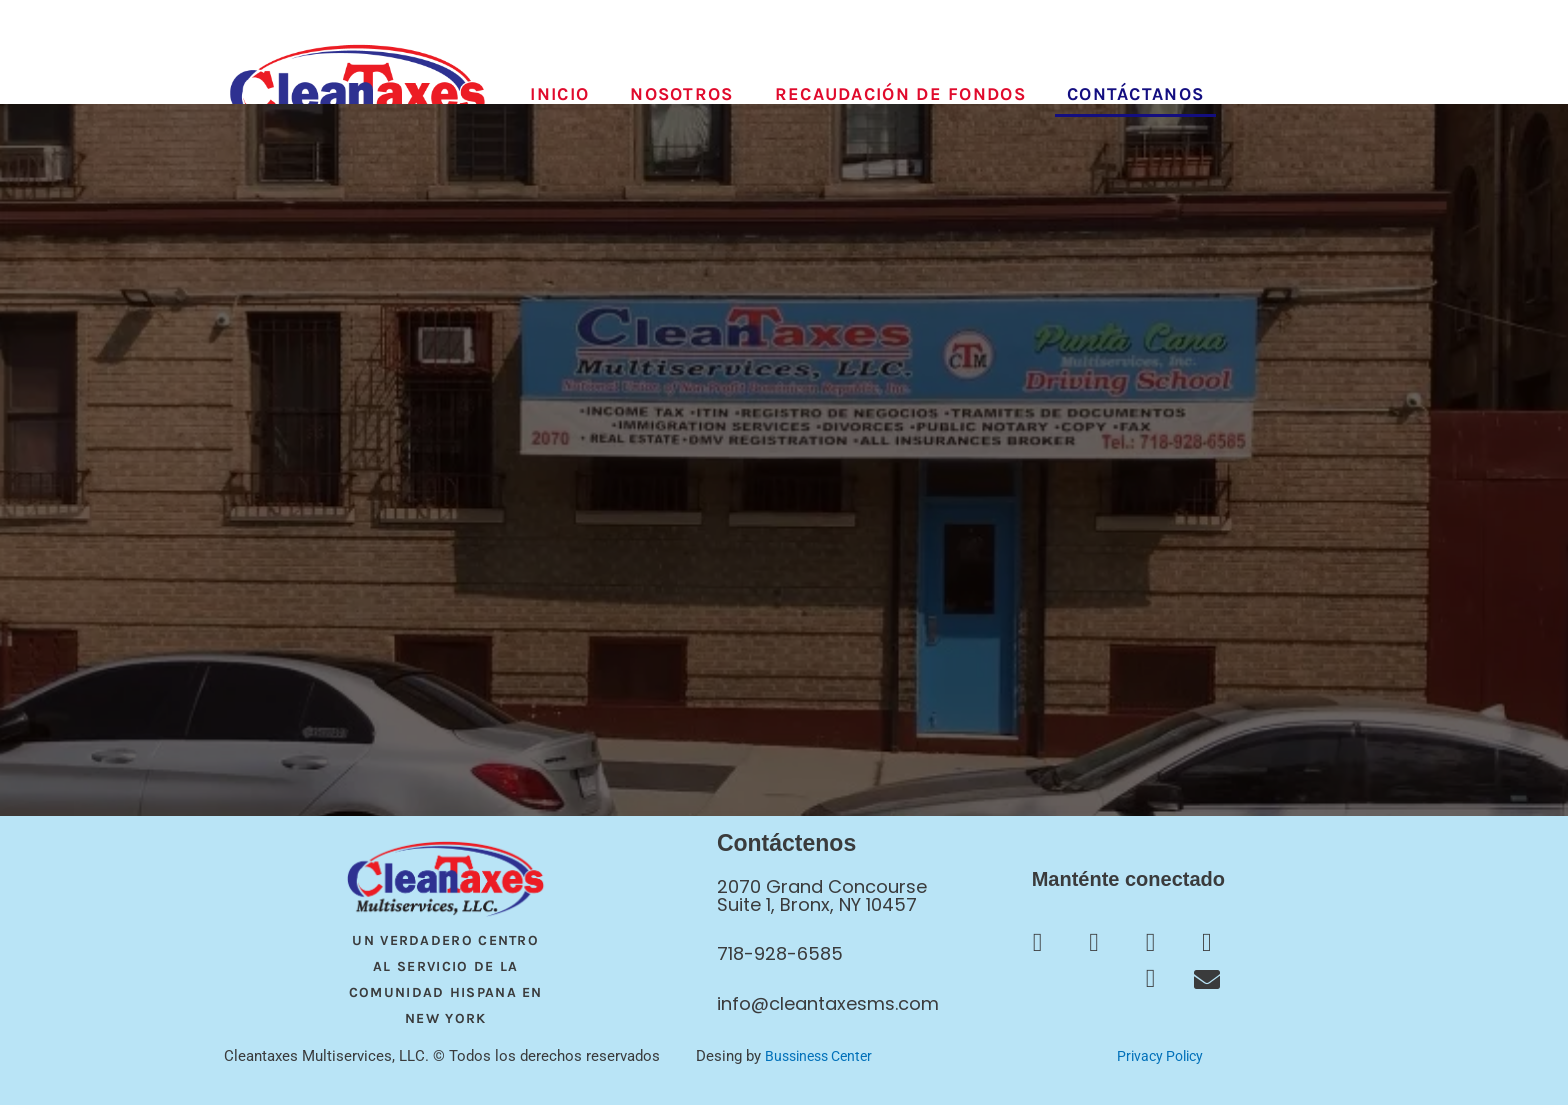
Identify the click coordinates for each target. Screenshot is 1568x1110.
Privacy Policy (1159, 1061)
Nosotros (681, 94)
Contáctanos (1135, 94)
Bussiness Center (823, 1061)
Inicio (559, 94)
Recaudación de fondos (900, 94)
